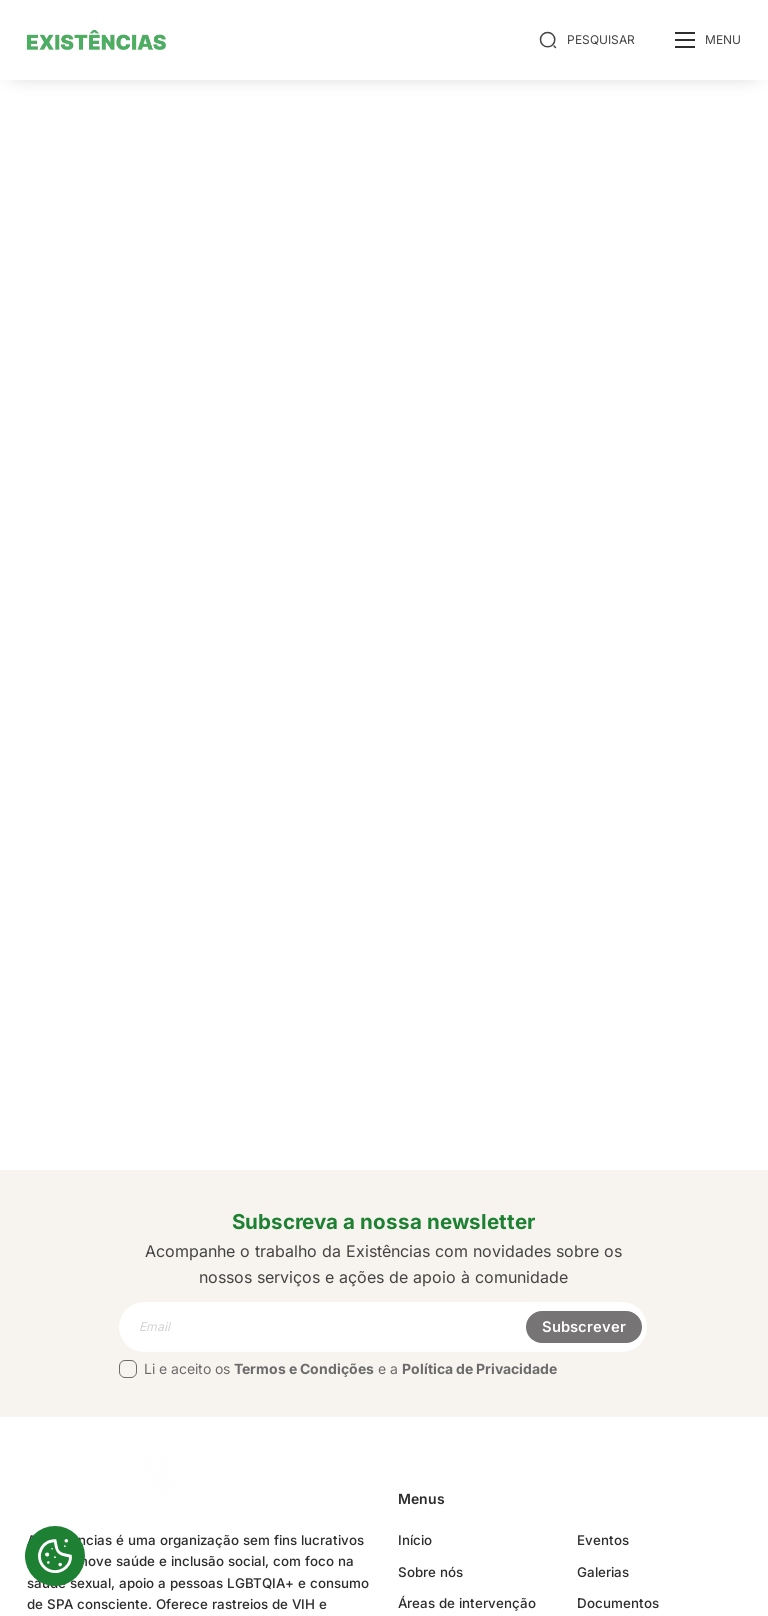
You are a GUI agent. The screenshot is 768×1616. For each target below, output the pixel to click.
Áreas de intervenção (467, 1603)
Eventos (603, 1540)
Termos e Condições (304, 1368)
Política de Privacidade (479, 1368)
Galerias (603, 1572)
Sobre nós (430, 1572)
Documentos (618, 1603)
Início (415, 1540)
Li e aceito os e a (338, 1369)
